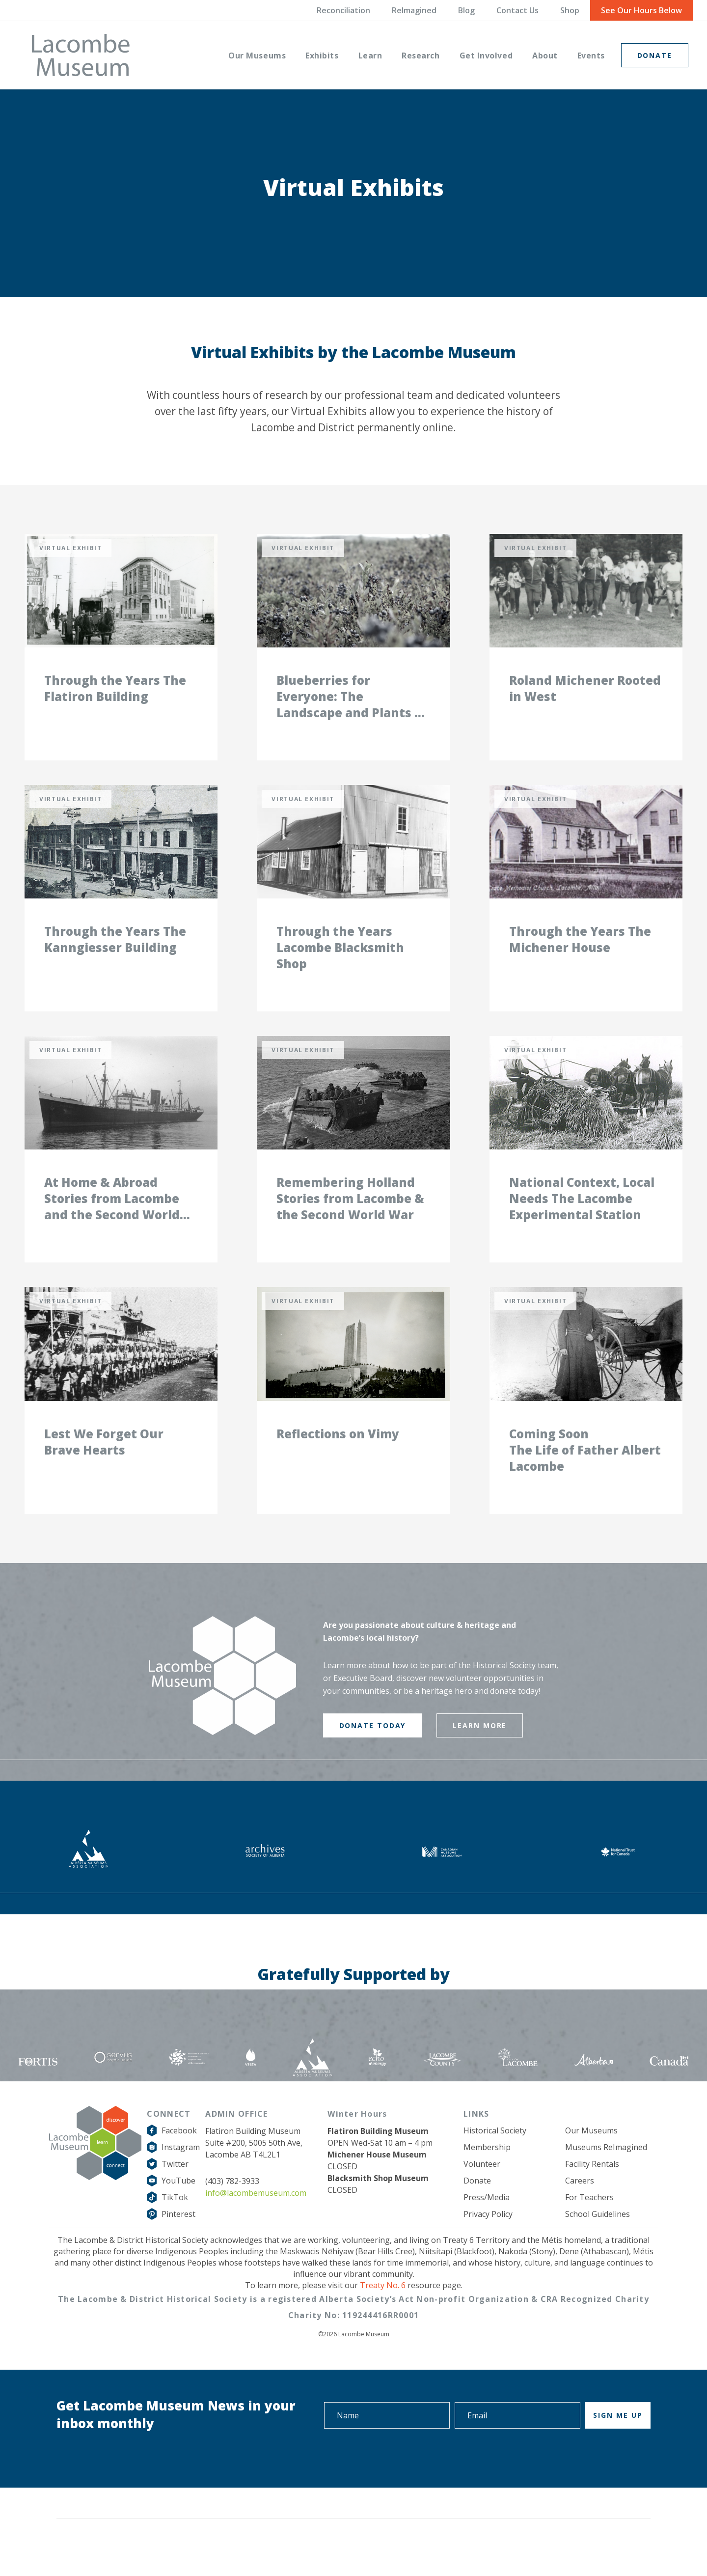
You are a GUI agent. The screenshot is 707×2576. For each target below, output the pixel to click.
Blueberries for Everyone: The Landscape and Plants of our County (351, 703)
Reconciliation (343, 10)
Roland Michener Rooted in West (585, 695)
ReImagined (414, 10)
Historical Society (494, 2157)
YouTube (178, 2207)
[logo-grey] (81, 55)
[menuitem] (257, 55)
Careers (579, 2207)
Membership (487, 2173)
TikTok (175, 2223)
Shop (569, 10)
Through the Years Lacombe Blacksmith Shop (340, 961)
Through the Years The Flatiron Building (115, 695)
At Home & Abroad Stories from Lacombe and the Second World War (112, 1218)
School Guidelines (597, 2240)
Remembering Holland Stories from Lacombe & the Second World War (350, 1218)
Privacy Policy (488, 2240)
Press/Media (486, 2223)
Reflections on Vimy (337, 1460)
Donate (477, 2207)
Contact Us (517, 10)
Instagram (181, 2173)
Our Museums (591, 2157)
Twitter (175, 2190)
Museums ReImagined (606, 2173)
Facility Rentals (592, 2190)
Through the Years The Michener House (580, 953)
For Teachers (589, 2223)
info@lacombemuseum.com (255, 2219)
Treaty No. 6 (383, 2311)
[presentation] (576, 2483)
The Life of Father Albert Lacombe (585, 1484)
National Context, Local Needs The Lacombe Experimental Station (581, 1218)
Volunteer (481, 2190)
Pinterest (178, 2240)
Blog (466, 10)
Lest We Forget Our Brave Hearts (103, 1468)
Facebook (179, 2157)
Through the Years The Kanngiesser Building (115, 953)
